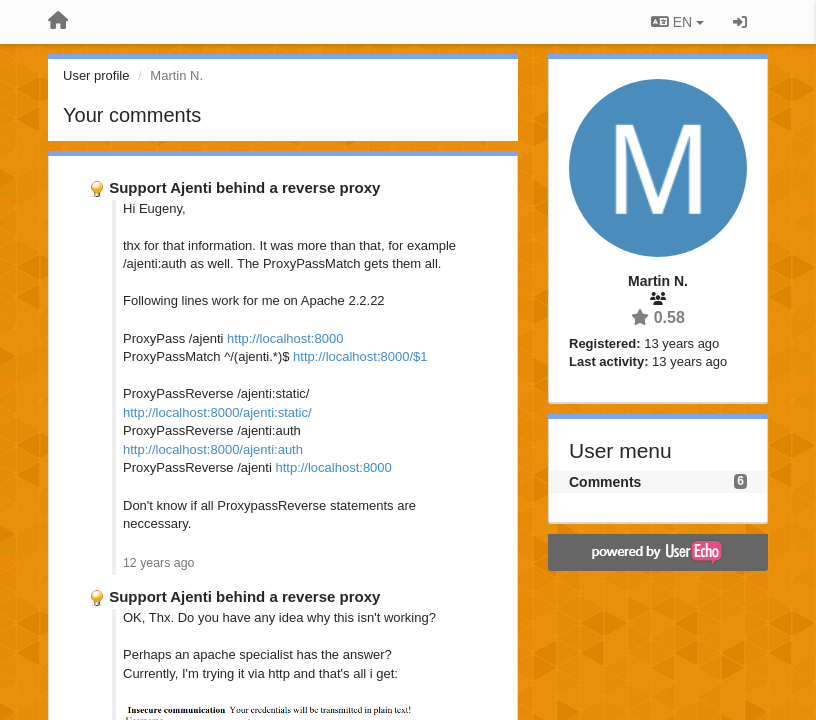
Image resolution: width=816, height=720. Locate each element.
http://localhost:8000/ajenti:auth (213, 449)
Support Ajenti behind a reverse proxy (244, 187)
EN (677, 22)
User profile (96, 75)
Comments (605, 482)
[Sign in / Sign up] (740, 22)
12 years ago (158, 563)
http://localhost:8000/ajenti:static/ (217, 412)
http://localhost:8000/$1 (360, 356)
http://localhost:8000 (285, 338)
